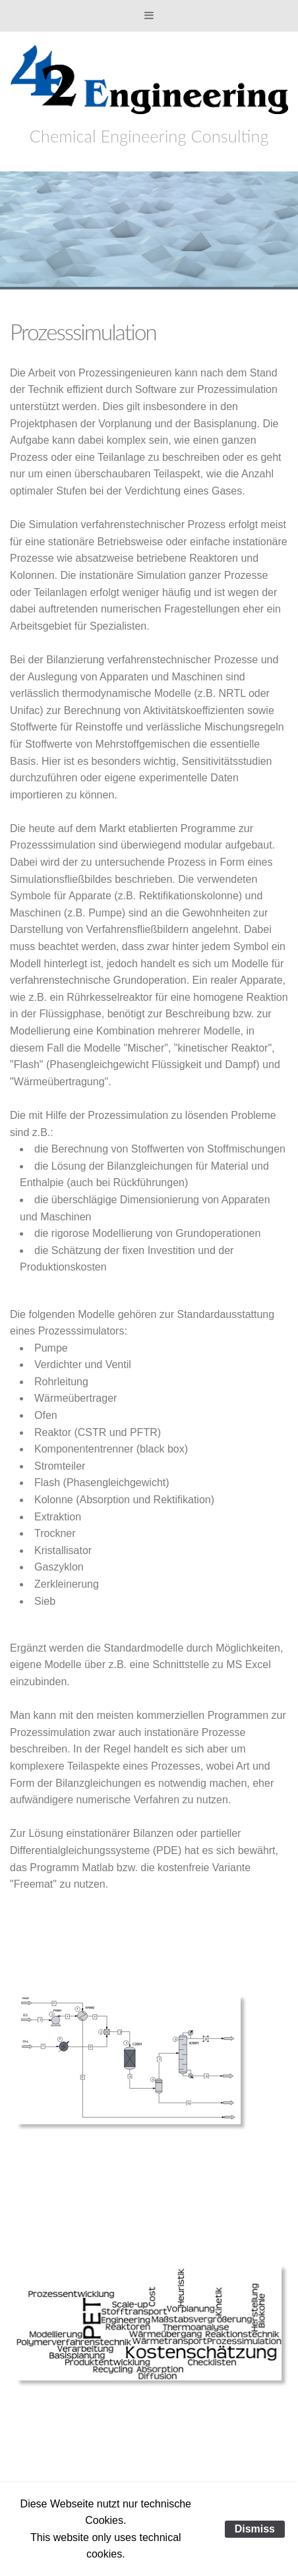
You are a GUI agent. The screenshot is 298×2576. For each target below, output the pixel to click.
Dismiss (255, 2528)
